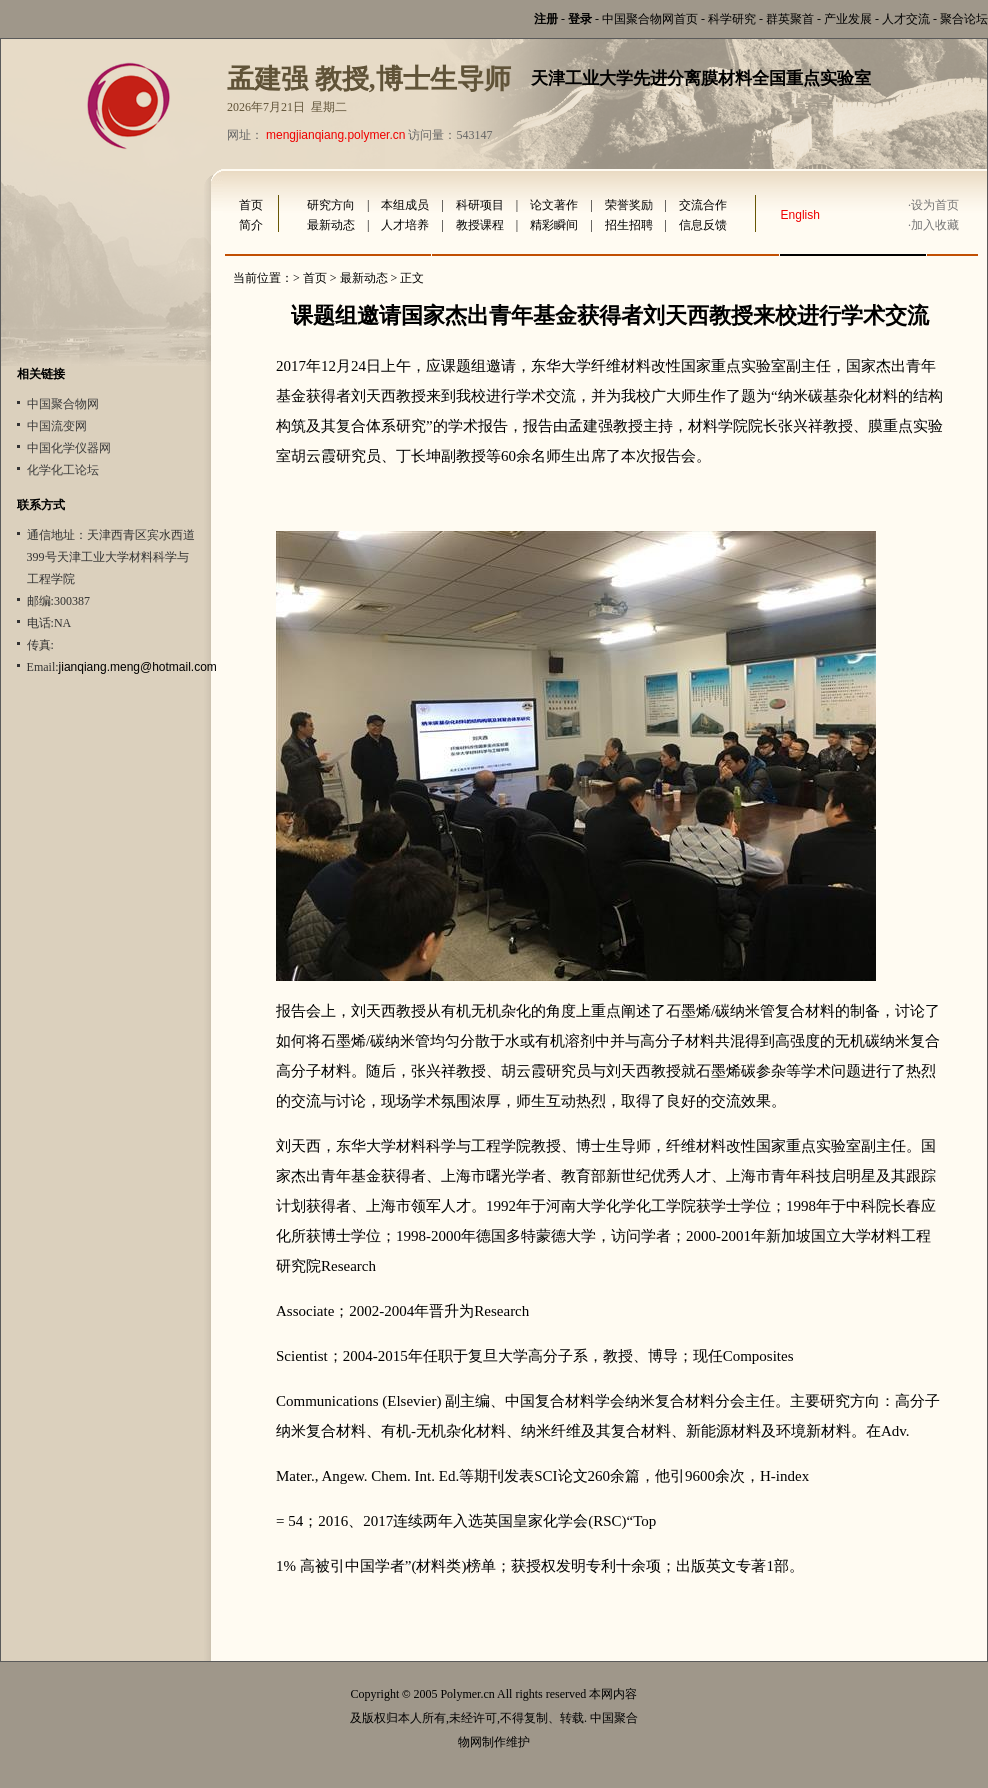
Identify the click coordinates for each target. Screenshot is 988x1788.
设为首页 (935, 205)
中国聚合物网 (63, 404)
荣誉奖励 (629, 205)
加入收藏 (935, 225)
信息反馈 (703, 225)
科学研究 (732, 19)
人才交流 (906, 19)
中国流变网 (57, 426)
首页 (251, 205)
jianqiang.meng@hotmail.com (138, 667)
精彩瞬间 (554, 225)
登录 (580, 19)
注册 (546, 19)
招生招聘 (629, 225)
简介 (251, 225)
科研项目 (480, 205)
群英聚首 (790, 19)
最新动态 (331, 225)
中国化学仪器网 (69, 448)
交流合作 (703, 205)
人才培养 (405, 225)
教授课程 (480, 225)
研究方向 (331, 205)
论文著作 (554, 205)
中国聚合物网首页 (650, 19)
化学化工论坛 (63, 470)
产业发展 (848, 19)
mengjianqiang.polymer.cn (335, 135)
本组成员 (405, 205)
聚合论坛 (964, 19)
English (800, 215)
